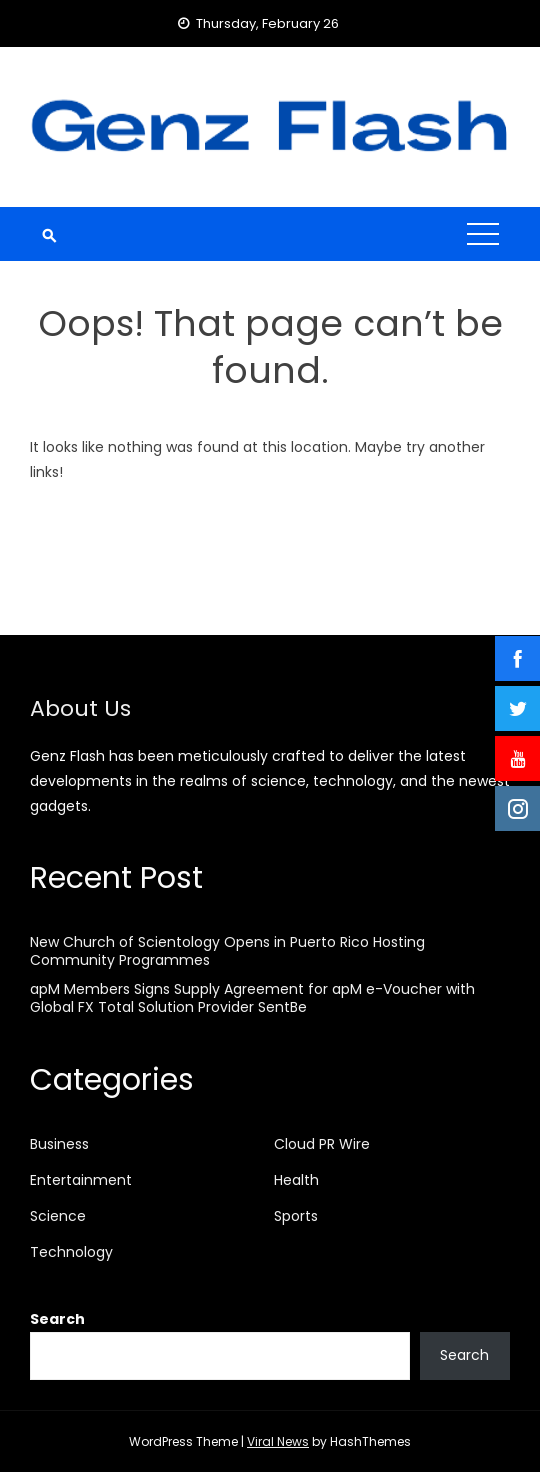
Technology (71, 1252)
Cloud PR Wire (322, 1144)
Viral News (278, 1441)
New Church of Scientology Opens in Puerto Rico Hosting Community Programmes (227, 951)
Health (296, 1180)
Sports (296, 1216)
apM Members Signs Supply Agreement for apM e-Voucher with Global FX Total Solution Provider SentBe (252, 998)
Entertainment (81, 1180)
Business (59, 1144)
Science (58, 1216)
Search (57, 1319)
